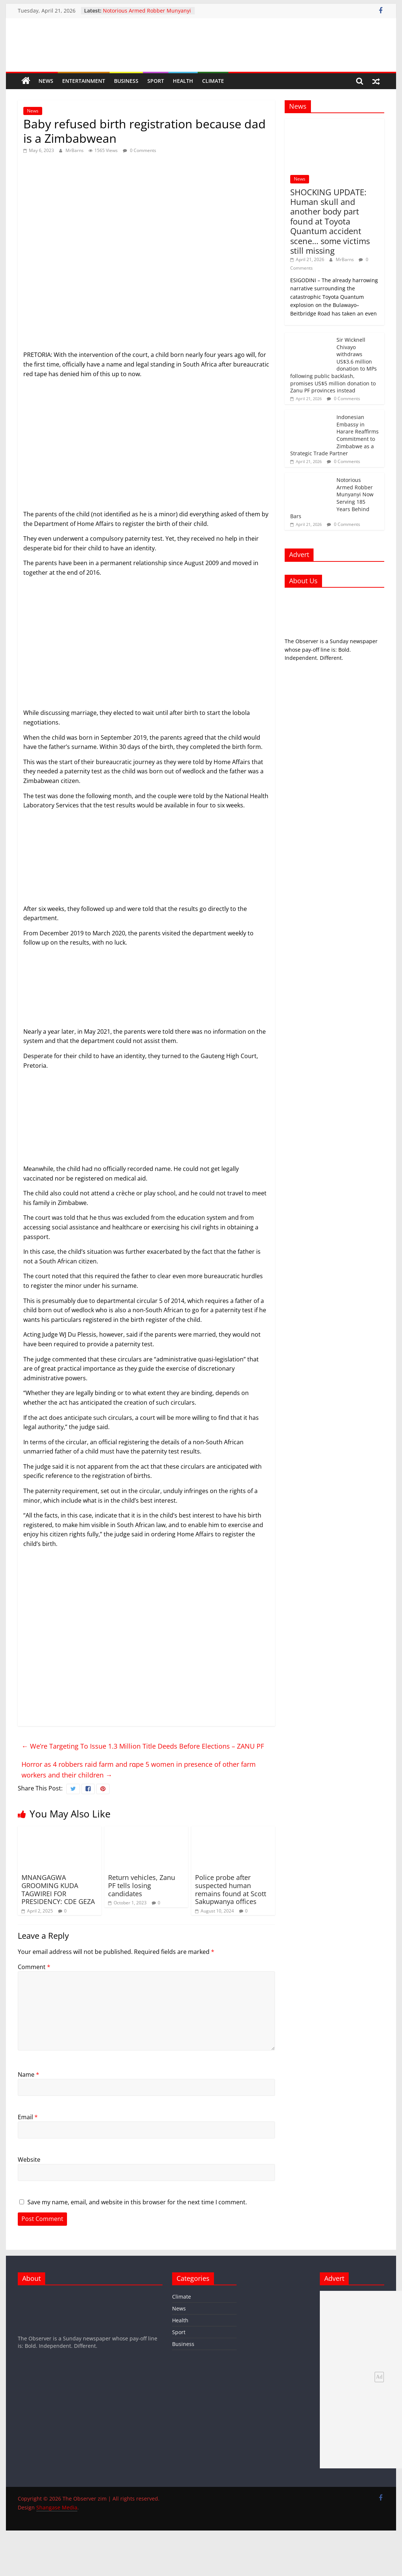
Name (28, 2074)
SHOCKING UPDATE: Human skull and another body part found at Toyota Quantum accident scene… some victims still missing (330, 221)
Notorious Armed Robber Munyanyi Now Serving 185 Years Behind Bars (147, 14)
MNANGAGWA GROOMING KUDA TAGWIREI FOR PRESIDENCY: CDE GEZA (58, 1889)
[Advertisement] (146, 447)
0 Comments (139, 150)
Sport (155, 80)
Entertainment (83, 80)
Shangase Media (56, 2507)
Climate (213, 80)
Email (28, 2117)
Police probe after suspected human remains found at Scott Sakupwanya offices (230, 1889)
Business (126, 80)
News (45, 80)
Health (183, 80)
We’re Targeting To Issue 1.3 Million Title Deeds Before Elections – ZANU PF (142, 1746)
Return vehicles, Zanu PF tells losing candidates (141, 1885)
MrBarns (75, 150)
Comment (34, 1967)
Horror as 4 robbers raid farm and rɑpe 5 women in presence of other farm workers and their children (138, 1769)
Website (29, 2159)
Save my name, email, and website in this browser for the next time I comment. (137, 2202)
